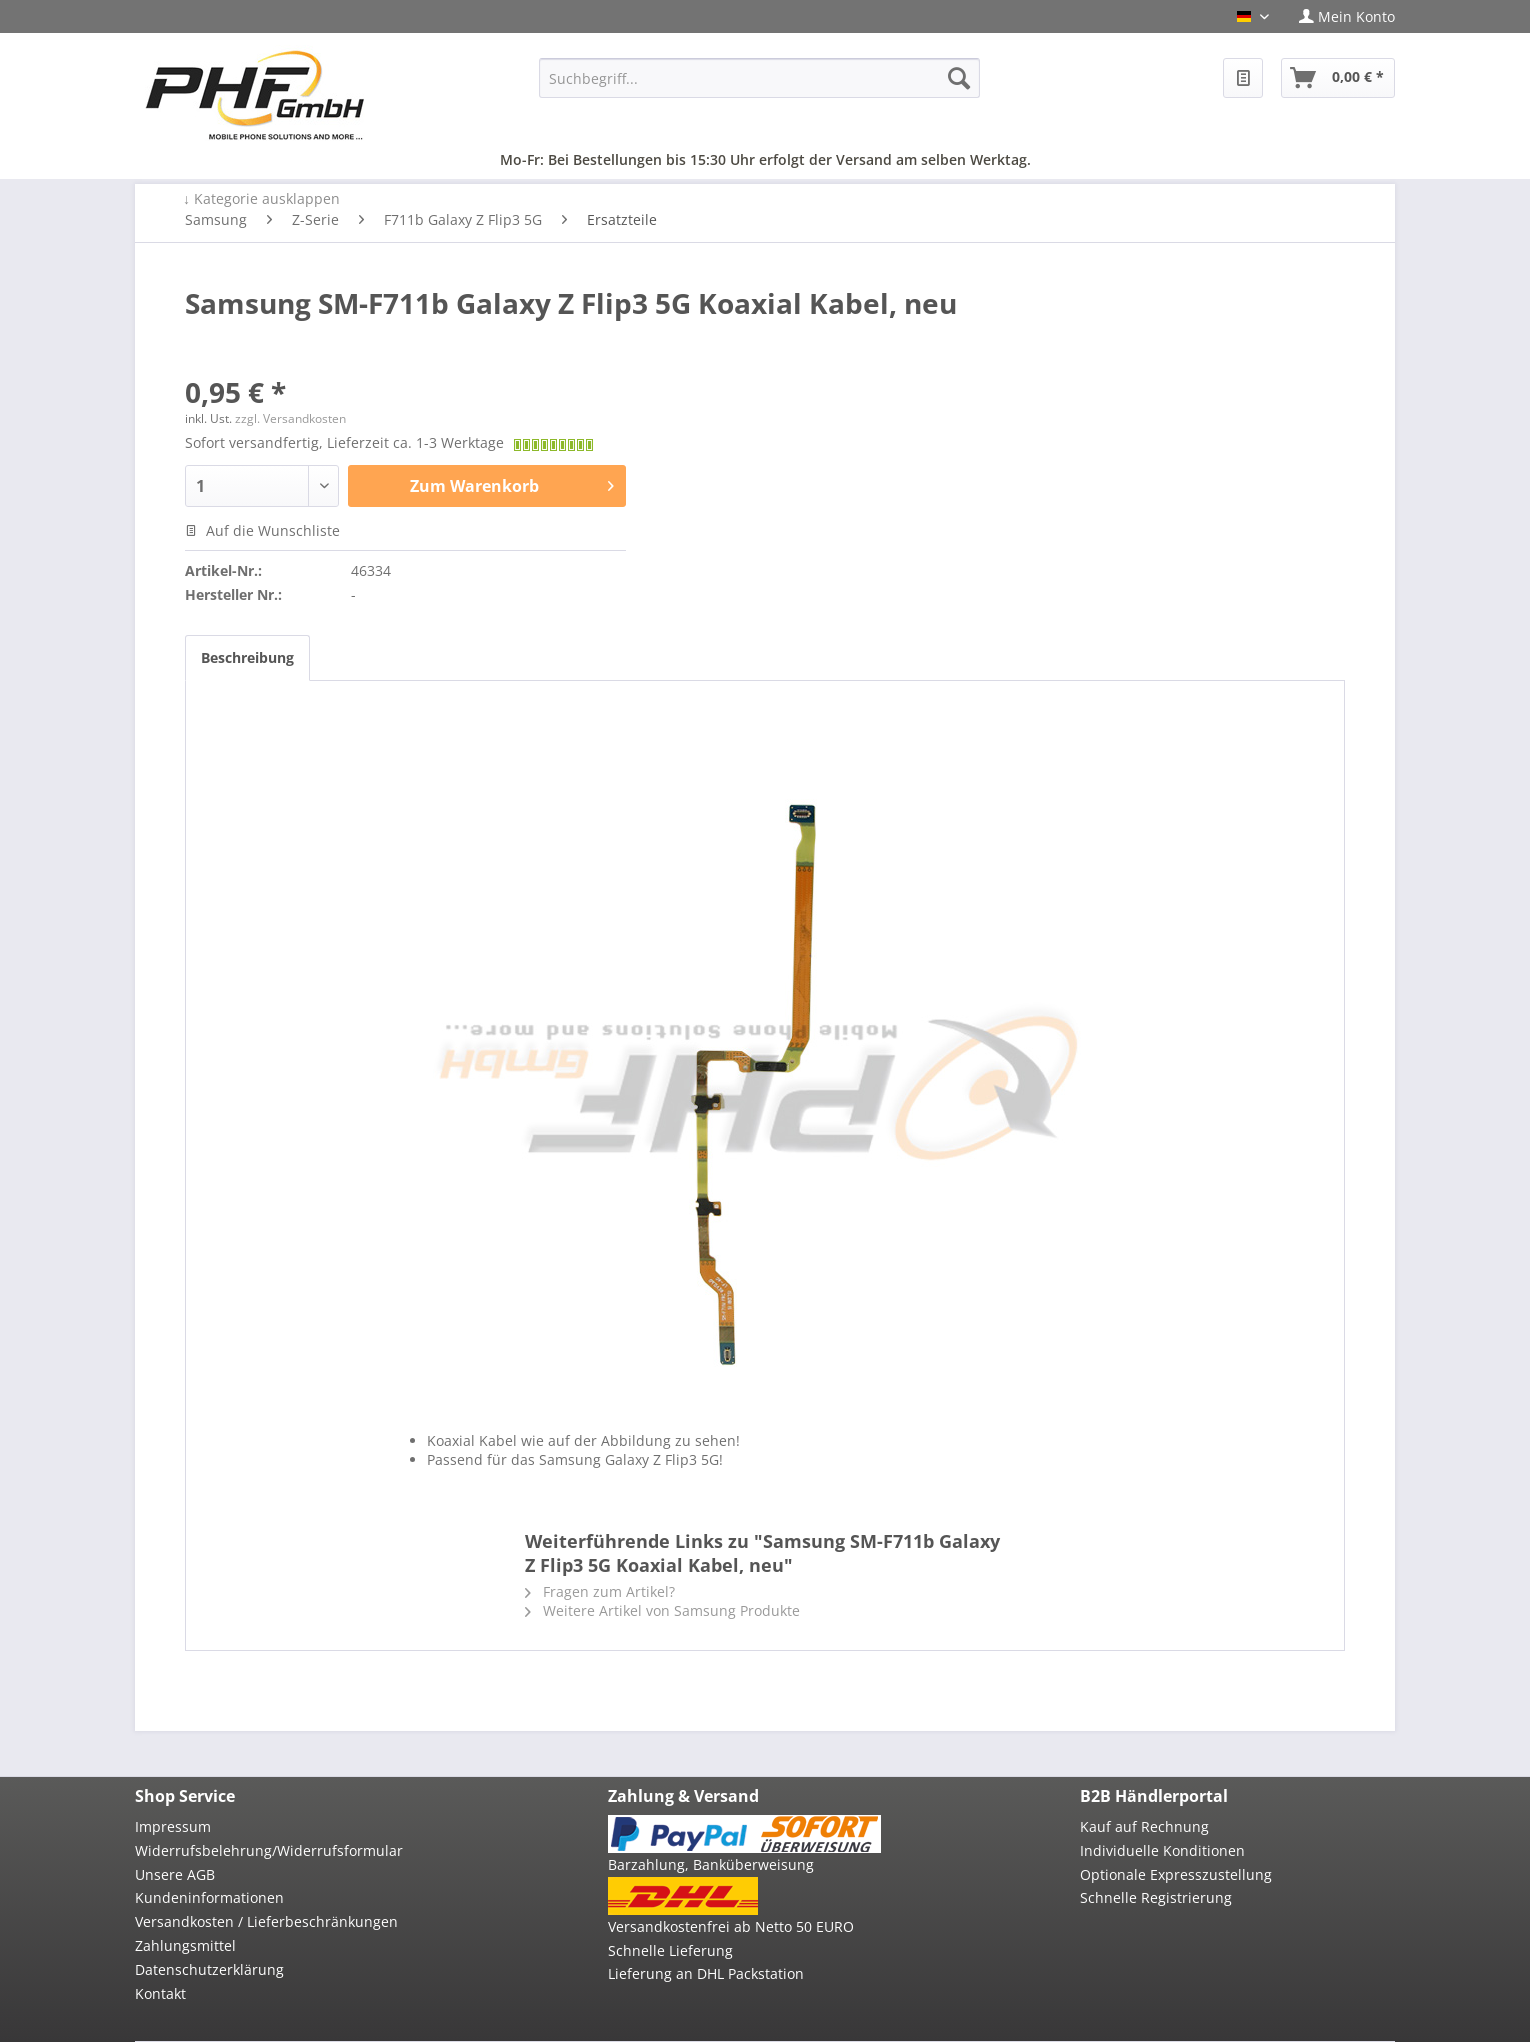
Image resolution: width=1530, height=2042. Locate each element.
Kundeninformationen (209, 1897)
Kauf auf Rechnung (1144, 1826)
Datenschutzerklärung (209, 1969)
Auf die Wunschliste (262, 530)
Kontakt (160, 1993)
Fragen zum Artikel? (600, 1591)
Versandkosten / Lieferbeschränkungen (266, 1921)
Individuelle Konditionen (1162, 1850)
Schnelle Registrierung (1156, 1897)
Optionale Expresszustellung (1176, 1874)
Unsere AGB (175, 1874)
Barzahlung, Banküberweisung (711, 1864)
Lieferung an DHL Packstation (706, 1973)
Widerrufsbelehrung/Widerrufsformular (269, 1850)
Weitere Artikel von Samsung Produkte (662, 1610)
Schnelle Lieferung (670, 1950)
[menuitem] (1339, 16)
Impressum (173, 1826)
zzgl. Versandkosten (290, 418)
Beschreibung (247, 657)
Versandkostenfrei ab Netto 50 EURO (731, 1926)
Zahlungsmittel (185, 1945)
